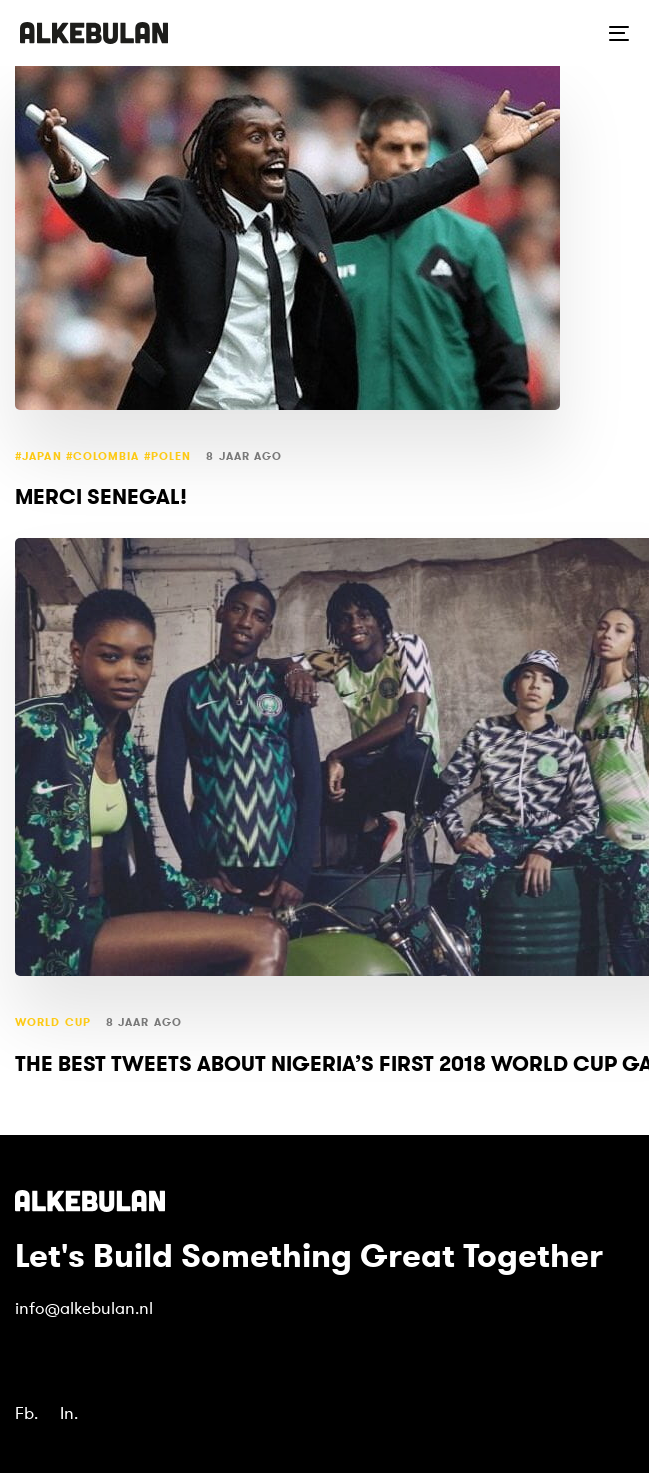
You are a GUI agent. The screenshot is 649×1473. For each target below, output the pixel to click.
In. (69, 1413)
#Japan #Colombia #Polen (103, 456)
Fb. (26, 1413)
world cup (53, 1022)
